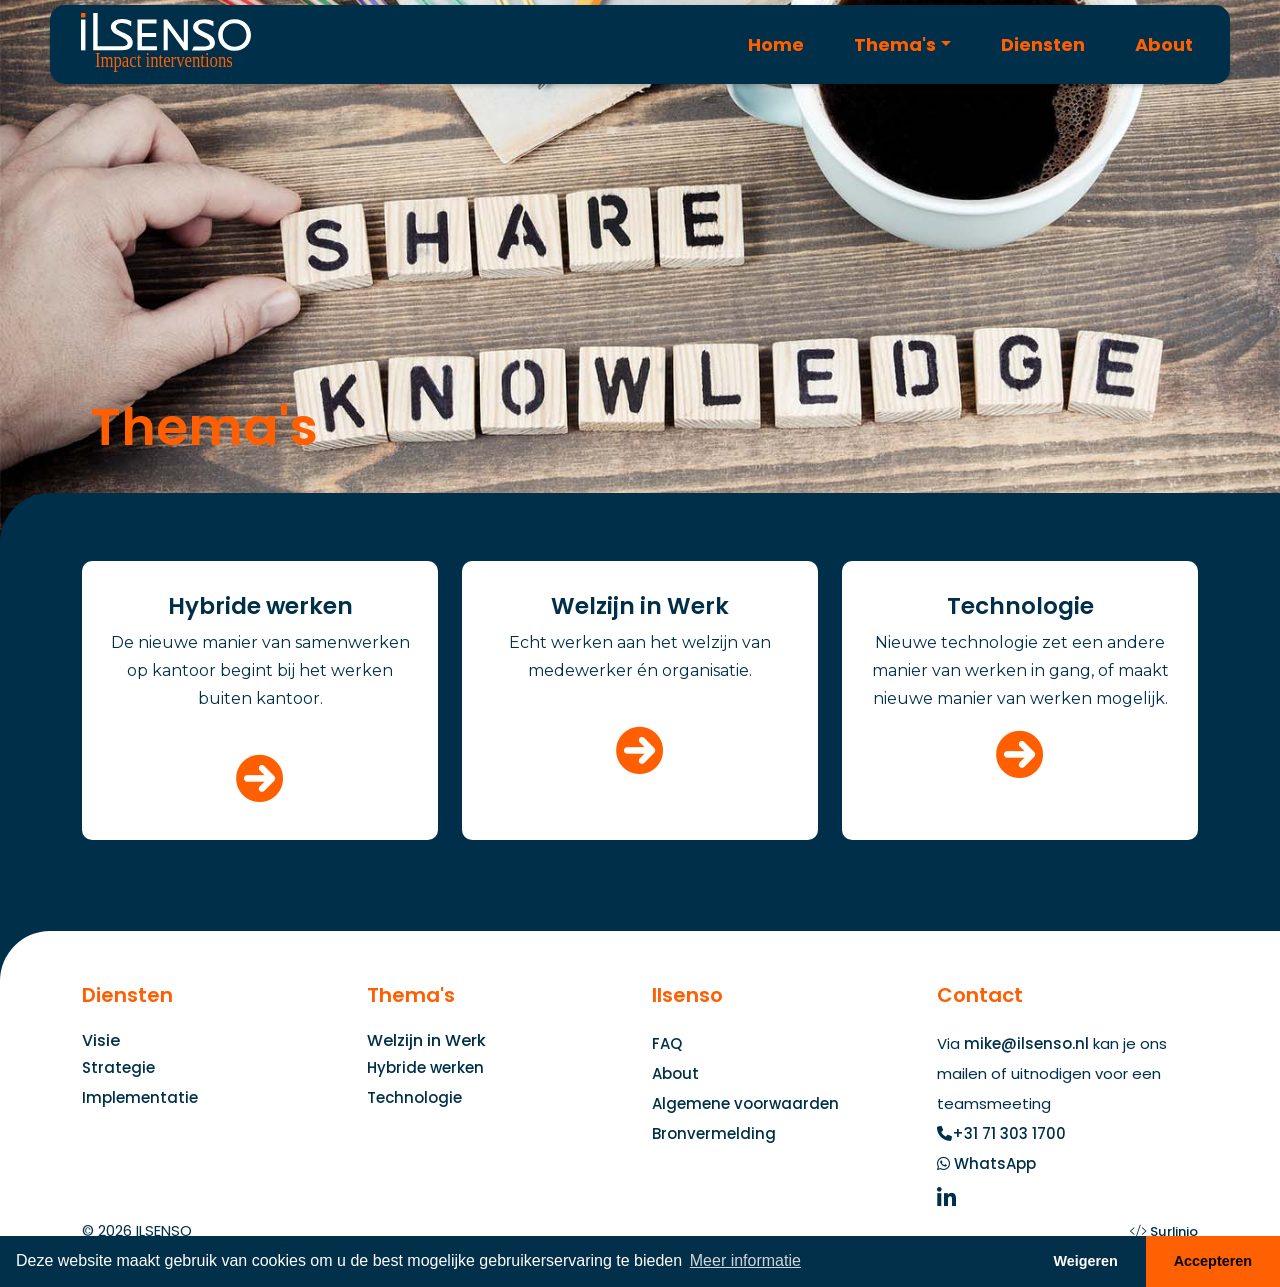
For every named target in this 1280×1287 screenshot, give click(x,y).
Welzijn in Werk (426, 1040)
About (1164, 44)
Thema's (895, 44)
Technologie (414, 1097)
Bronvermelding (714, 1133)
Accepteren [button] (1213, 1261)
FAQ (667, 1043)
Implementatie (140, 1097)
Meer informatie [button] (745, 1260)
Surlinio (1174, 1231)
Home (776, 44)
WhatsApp (995, 1163)
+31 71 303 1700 (1009, 1133)
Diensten (1043, 44)
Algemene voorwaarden (745, 1103)
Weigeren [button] (1085, 1261)
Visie (101, 1040)
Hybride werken (425, 1067)
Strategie (118, 1067)
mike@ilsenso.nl (1026, 1043)
